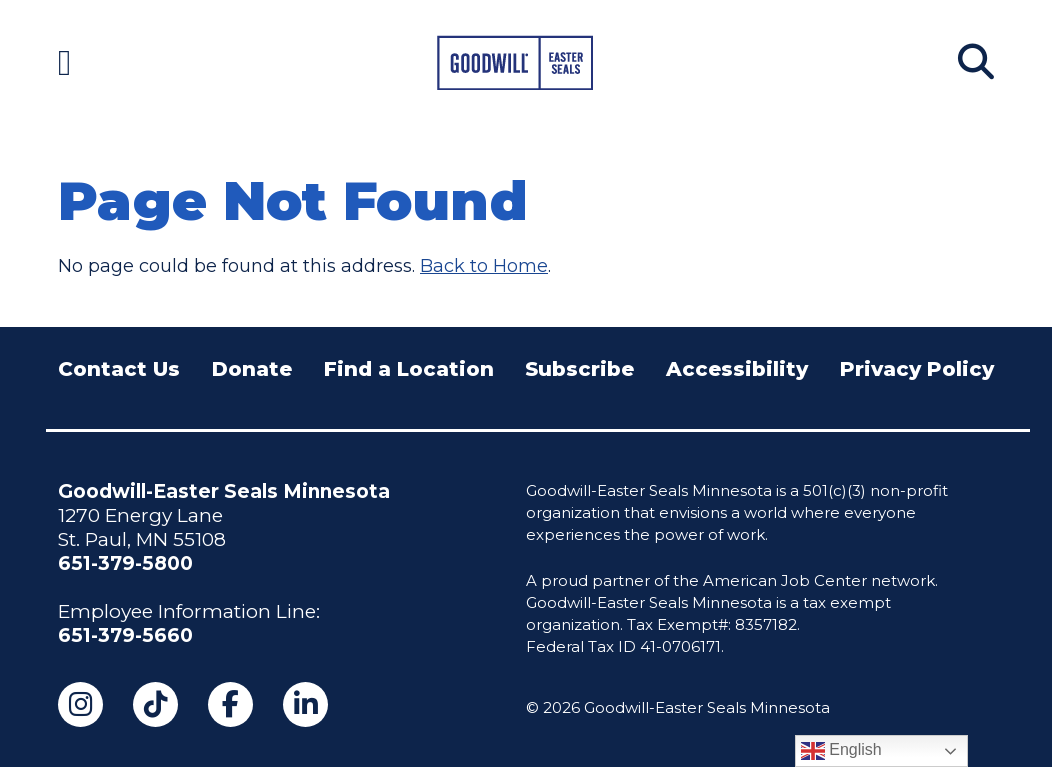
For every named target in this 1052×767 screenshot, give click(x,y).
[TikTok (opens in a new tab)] (155, 704)
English (841, 751)
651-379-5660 (125, 635)
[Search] (976, 62)
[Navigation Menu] (64, 62)
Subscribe (579, 369)
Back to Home (484, 266)
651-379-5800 (125, 563)
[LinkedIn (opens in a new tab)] (305, 704)
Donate (252, 369)
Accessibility (737, 369)
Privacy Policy (917, 369)
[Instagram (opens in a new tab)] (80, 704)
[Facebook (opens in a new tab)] (230, 704)
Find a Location (409, 369)
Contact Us (119, 369)
